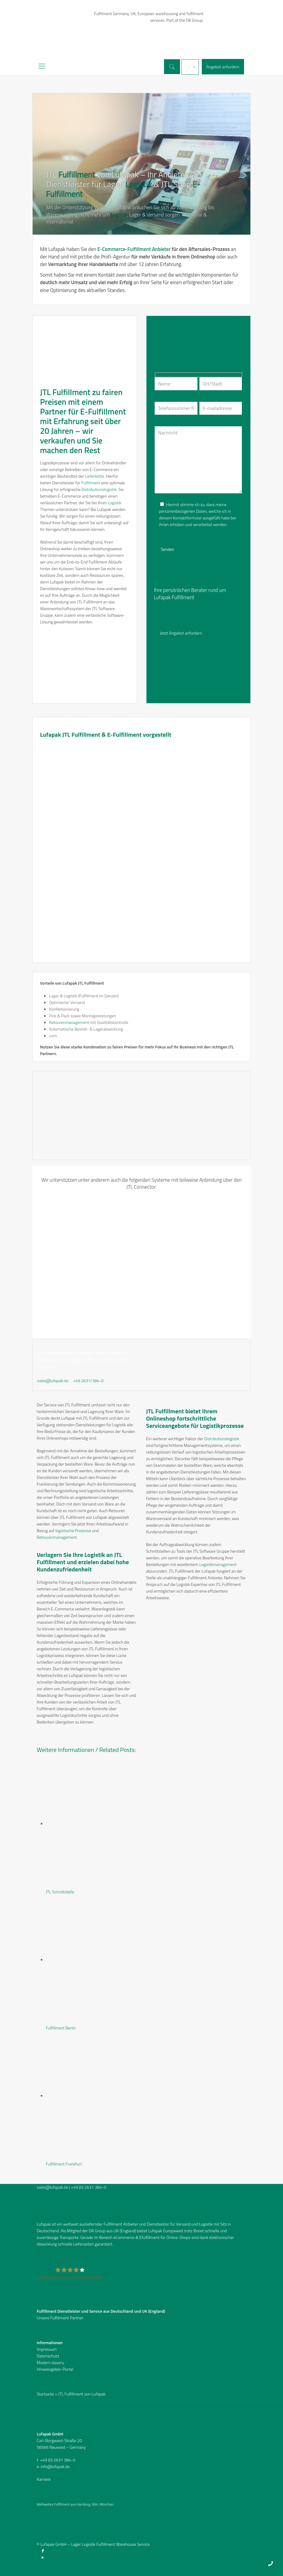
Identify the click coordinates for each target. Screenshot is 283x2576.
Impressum (47, 2349)
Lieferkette (94, 476)
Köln (95, 2504)
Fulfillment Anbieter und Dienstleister (136, 2224)
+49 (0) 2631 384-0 (88, 2187)
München (106, 2504)
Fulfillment (76, 174)
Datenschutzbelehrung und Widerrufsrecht (192, 532)
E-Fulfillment (103, 411)
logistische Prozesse (73, 1530)
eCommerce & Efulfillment (136, 2237)
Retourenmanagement (69, 1022)
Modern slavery (50, 2362)
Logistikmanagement (217, 1564)
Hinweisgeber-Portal (55, 2369)
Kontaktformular (55, 1387)
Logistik (138, 184)
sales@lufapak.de (169, 610)
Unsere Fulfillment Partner (60, 2318)
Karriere (44, 2479)
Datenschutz (48, 2356)
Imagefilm (166, 617)
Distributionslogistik (99, 489)
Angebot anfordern (223, 66)
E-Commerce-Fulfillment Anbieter (134, 249)
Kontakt (226, 610)
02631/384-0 (202, 610)
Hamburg (83, 2504)
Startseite (45, 2394)
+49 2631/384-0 (88, 1380)
